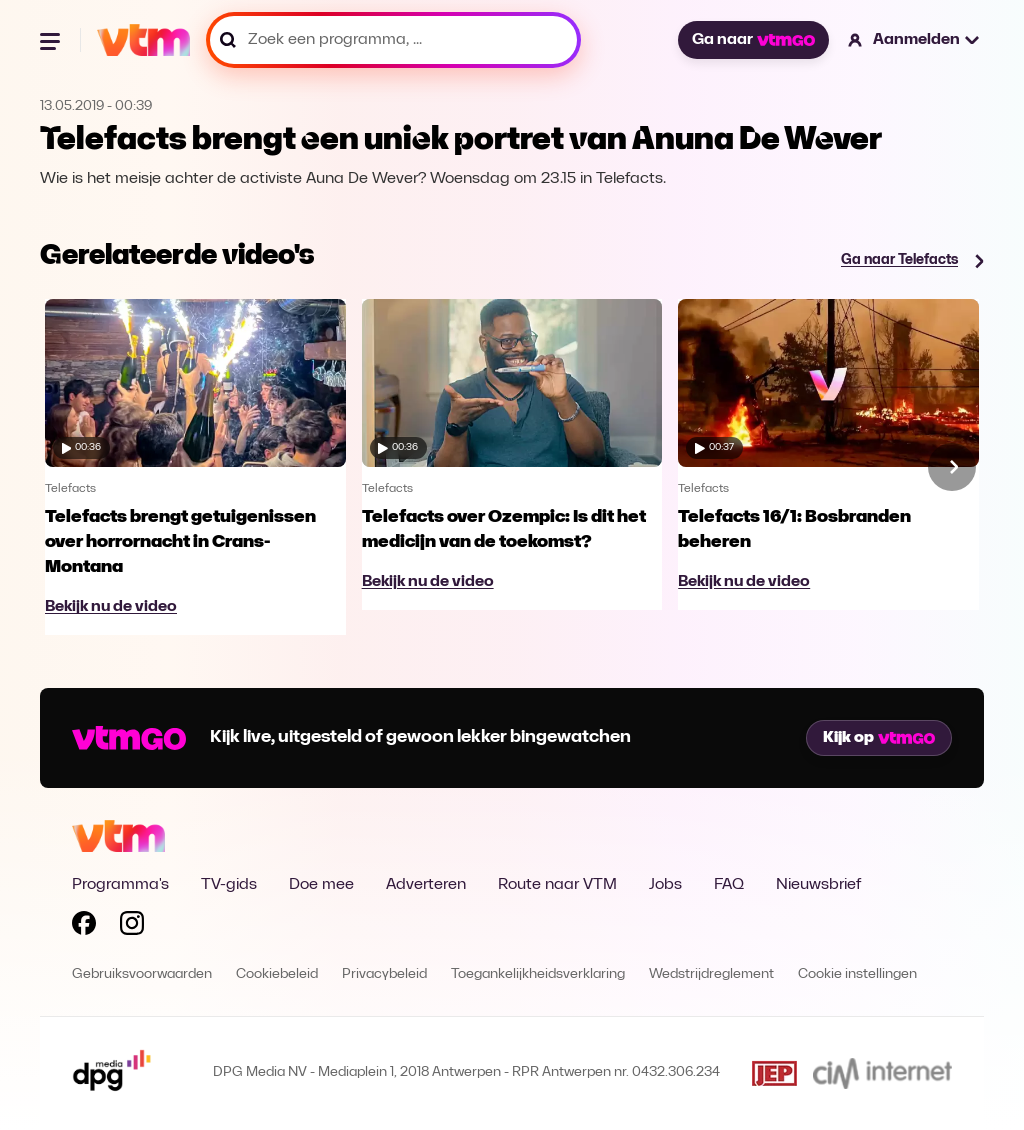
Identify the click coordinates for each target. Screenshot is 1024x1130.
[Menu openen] (52, 40)
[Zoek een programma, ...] (393, 40)
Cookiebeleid (277, 974)
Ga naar (753, 40)
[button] (914, 40)
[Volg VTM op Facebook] (84, 927)
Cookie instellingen (857, 974)
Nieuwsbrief (818, 885)
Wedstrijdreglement (711, 974)
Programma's (120, 885)
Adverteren (426, 885)
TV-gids (229, 885)
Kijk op (879, 738)
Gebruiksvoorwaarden (142, 974)
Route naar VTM (557, 885)
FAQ (729, 885)
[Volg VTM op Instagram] (132, 927)
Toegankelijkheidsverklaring (538, 974)
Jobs (665, 885)
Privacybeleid (384, 974)
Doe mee (321, 885)
